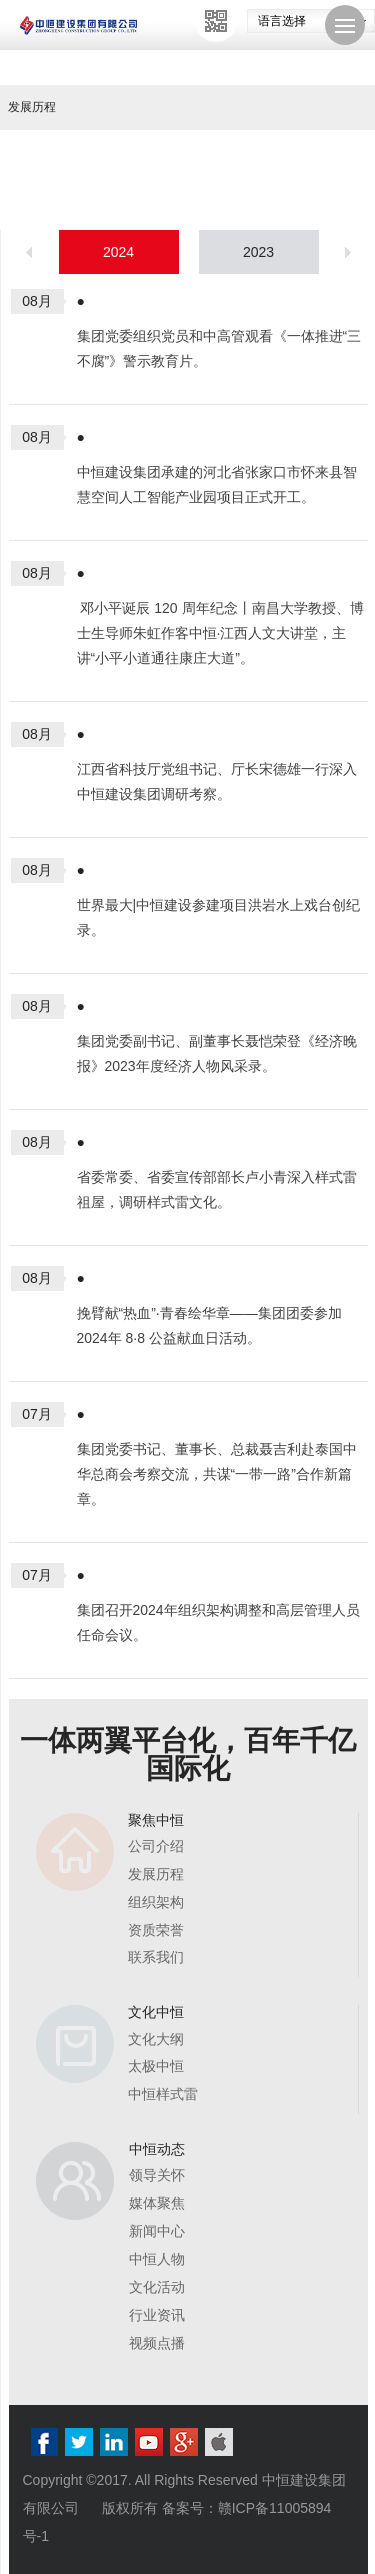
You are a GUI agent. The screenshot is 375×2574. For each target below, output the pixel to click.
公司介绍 (156, 1846)
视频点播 (157, 2343)
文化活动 (157, 2287)
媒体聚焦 (157, 2203)
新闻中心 (157, 2231)
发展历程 (156, 1874)
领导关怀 (157, 2175)
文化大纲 (156, 2039)
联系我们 (156, 1957)
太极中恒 (156, 2066)
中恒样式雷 (163, 2094)
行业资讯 (157, 2315)
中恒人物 (157, 2259)
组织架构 (156, 1902)
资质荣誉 (156, 1930)
